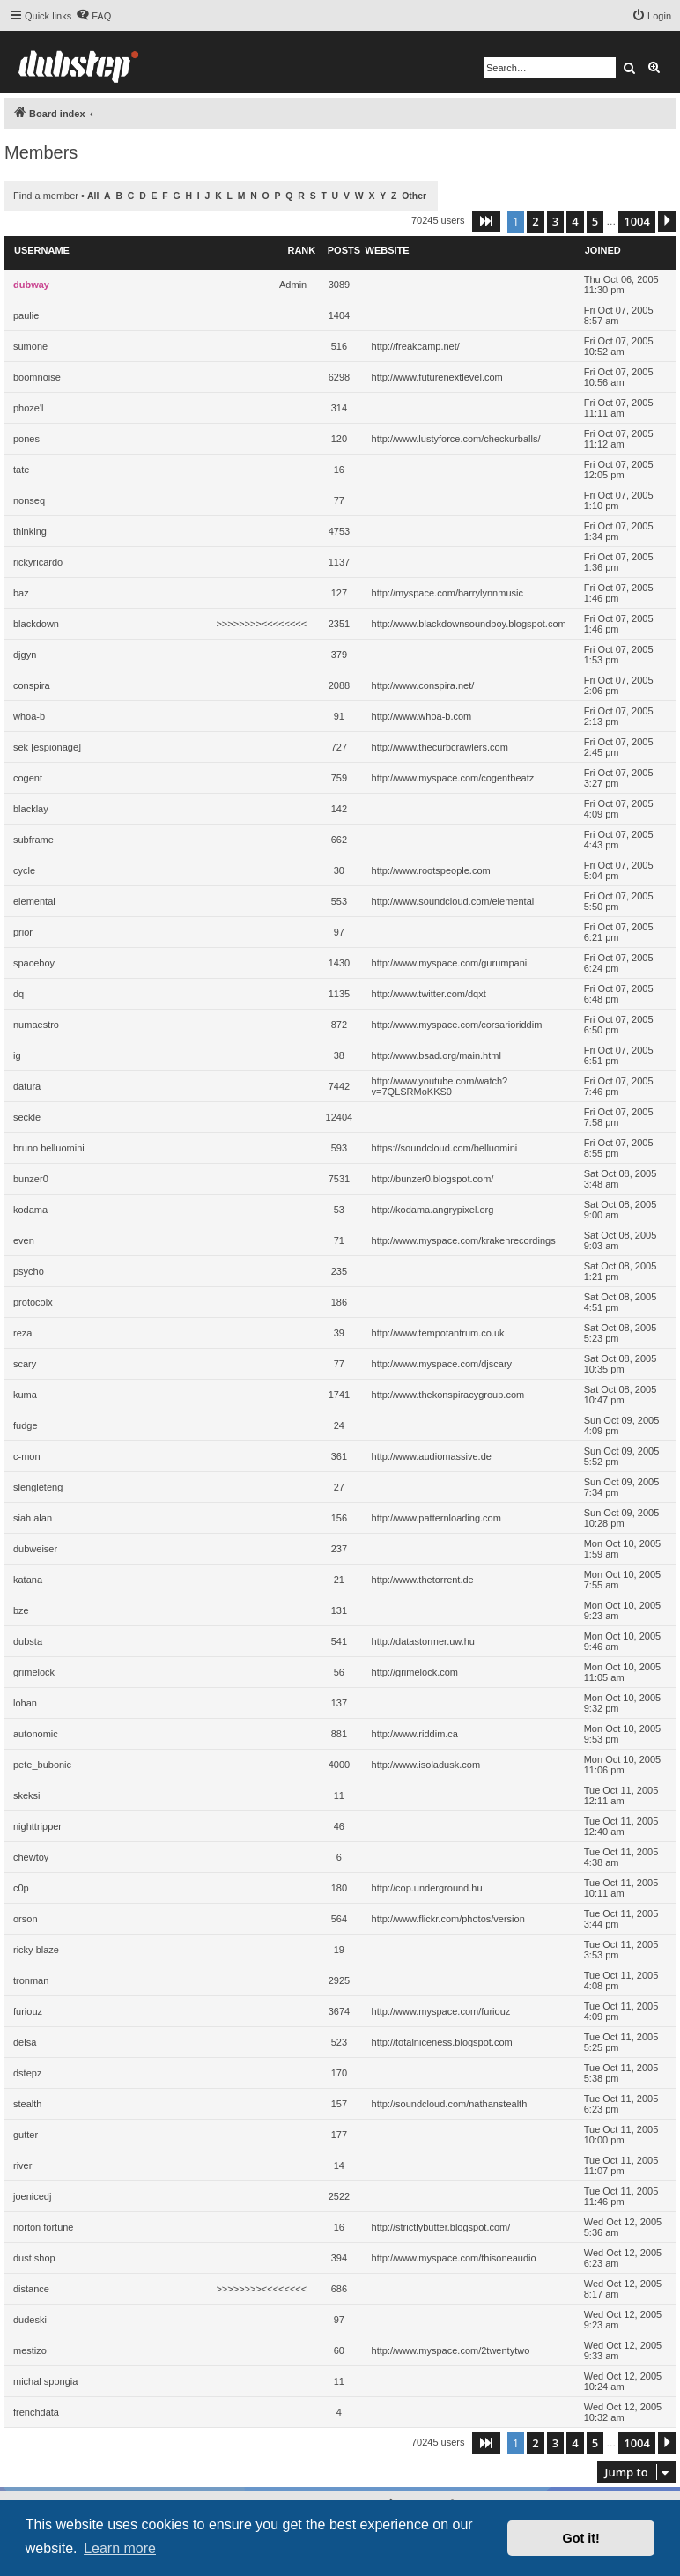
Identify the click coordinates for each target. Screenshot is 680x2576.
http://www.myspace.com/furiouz (441, 2011)
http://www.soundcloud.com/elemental (453, 901)
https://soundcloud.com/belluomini (445, 1148)
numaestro (36, 1024)
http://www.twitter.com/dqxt (429, 993)
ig (17, 1055)
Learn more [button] (120, 2548)
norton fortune (43, 2227)
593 (339, 1148)
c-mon (27, 1456)
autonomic (35, 1733)
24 (339, 1425)
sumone (30, 346)
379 (339, 654)
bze (21, 1610)
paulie (26, 315)
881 (339, 1733)
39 (339, 1333)
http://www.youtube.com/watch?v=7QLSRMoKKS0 (440, 1086)
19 (339, 1949)
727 (339, 747)
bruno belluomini (49, 1148)
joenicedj (32, 2196)
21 (339, 1579)
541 (339, 1641)
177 (339, 2134)
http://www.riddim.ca (415, 1733)
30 (339, 870)
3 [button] (555, 221)
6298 (339, 377)
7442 (339, 1086)
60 (339, 2350)
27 (339, 1487)
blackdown (36, 623)
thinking (30, 531)
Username (42, 250)
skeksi (27, 1795)
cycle (24, 870)
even (23, 1240)
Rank (301, 250)
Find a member (45, 195)
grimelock (34, 1672)
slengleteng (38, 1487)
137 (339, 1703)
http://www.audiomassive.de (432, 1456)
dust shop (34, 2258)
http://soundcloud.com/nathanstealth (450, 2104)
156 (339, 1518)
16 (339, 469)
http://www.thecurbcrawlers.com (440, 747)
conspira (31, 685)
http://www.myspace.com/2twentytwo (451, 2350)
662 (339, 839)
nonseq (29, 500)
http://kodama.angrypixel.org (433, 1209)
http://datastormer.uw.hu (423, 1641)
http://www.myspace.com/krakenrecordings (464, 1240)
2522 (339, 2196)
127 (339, 593)
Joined (603, 250)
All (93, 196)
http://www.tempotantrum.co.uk (438, 1333)
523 (339, 2042)
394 (339, 2258)
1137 (339, 562)
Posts (344, 250)
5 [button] (595, 221)
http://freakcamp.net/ (416, 346)
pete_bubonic (42, 1764)
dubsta (27, 1641)
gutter (25, 2134)
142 (339, 808)
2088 (339, 685)
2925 (339, 1980)
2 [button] (535, 221)
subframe (33, 839)
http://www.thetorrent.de (423, 1579)
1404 (339, 315)
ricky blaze (36, 1949)
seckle (27, 1117)
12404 (339, 1117)
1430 (339, 963)
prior (23, 932)
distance (31, 2289)
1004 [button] (637, 221)
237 (339, 1548)
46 (339, 1826)
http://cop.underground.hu (427, 1888)
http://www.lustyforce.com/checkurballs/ (456, 438)
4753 (339, 531)
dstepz (27, 2073)
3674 (339, 2011)
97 (339, 932)
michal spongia (45, 2381)
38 (339, 1055)
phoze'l (28, 408)
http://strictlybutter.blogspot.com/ (441, 2227)
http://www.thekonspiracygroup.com (448, 1394)
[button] (486, 221)
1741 (339, 1394)
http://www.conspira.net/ (423, 685)
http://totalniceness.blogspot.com (442, 2042)
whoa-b (29, 716)
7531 (339, 1178)
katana (27, 1579)
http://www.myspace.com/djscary (442, 1363)
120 (339, 438)
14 (339, 2165)
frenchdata (36, 2412)
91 (339, 716)
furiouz (27, 2011)
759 (339, 778)
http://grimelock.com (415, 1672)
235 (339, 1271)
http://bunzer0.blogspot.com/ (433, 1178)
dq (18, 993)
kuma (25, 1394)
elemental (34, 901)
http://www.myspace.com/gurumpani (450, 963)
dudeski (30, 2319)
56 (339, 1672)
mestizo (30, 2350)
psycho (28, 1271)
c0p (21, 1888)
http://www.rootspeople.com (431, 870)
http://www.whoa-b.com (422, 716)
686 (339, 2289)
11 (339, 1795)
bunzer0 (30, 1178)
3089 (339, 284)
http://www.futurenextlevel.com (437, 377)
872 (339, 1024)
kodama (30, 1209)
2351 (339, 623)
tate (21, 469)
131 (339, 1610)
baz (21, 593)
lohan (25, 1703)
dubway (31, 284)
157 (339, 2104)
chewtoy (30, 1857)
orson (25, 1918)
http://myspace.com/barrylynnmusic (447, 593)
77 (339, 500)
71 (339, 1240)
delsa (24, 2042)
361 (339, 1456)
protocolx (33, 1302)
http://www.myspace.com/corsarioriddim (457, 1024)
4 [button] (575, 221)
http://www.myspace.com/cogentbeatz (453, 778)
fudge (25, 1425)
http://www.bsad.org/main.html (436, 1055)
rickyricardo (38, 562)
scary (24, 1363)
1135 (339, 993)
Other (414, 196)
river (22, 2165)
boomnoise (37, 377)
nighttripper (37, 1826)
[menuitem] (93, 15)
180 (339, 1888)
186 (339, 1302)
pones (26, 438)
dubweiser (35, 1548)
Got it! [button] (581, 2538)
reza (22, 1333)
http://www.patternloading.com (436, 1518)
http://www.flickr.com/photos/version (448, 1918)
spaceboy (34, 963)
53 (339, 1209)
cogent (27, 778)
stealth (27, 2104)
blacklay (30, 808)
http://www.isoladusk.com (426, 1764)
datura (27, 1086)
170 (339, 2073)
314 (339, 408)
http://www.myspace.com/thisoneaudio (454, 2258)
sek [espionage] (47, 747)
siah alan (32, 1518)
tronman (30, 1980)
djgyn (24, 654)
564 (339, 1918)
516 (339, 346)
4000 (339, 1764)
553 (339, 901)
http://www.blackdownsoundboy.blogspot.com (469, 623)
